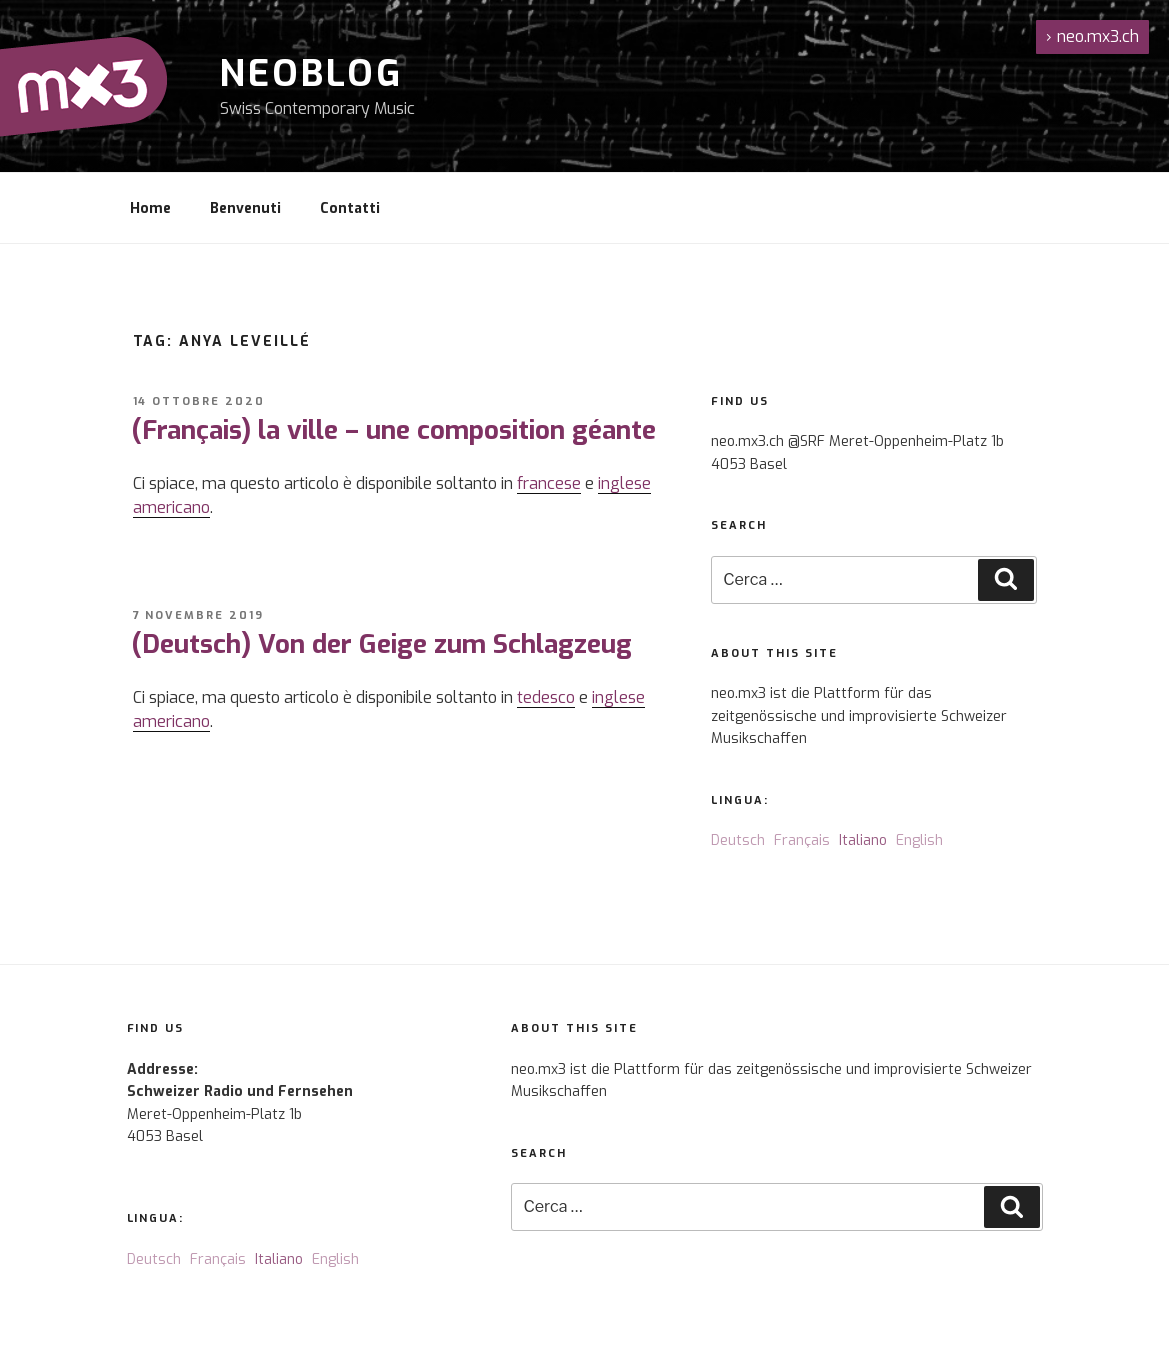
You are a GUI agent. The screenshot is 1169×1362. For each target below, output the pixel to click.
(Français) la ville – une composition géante (393, 430)
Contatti (350, 208)
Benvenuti (245, 208)
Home (150, 208)
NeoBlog (311, 74)
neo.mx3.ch (1092, 36)
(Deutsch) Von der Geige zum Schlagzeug (381, 644)
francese (549, 483)
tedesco (546, 697)
